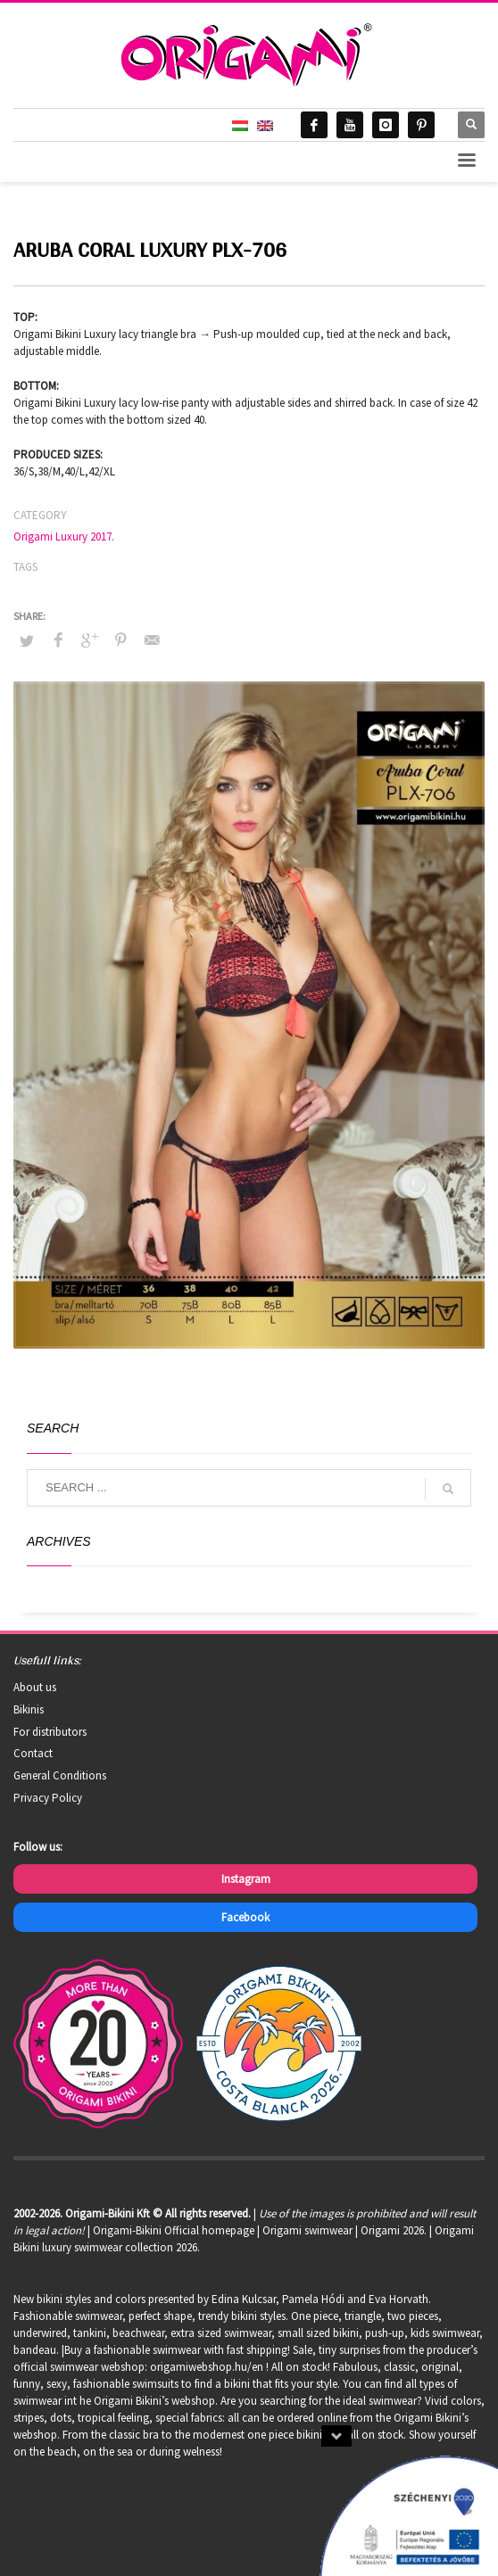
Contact (33, 1753)
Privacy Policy (47, 1797)
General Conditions (59, 1775)
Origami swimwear (307, 2230)
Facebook (245, 1917)
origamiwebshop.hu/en (206, 2366)
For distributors (50, 1731)
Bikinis (28, 1709)
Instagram (245, 1879)
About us (34, 1687)
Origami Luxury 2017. (63, 536)
